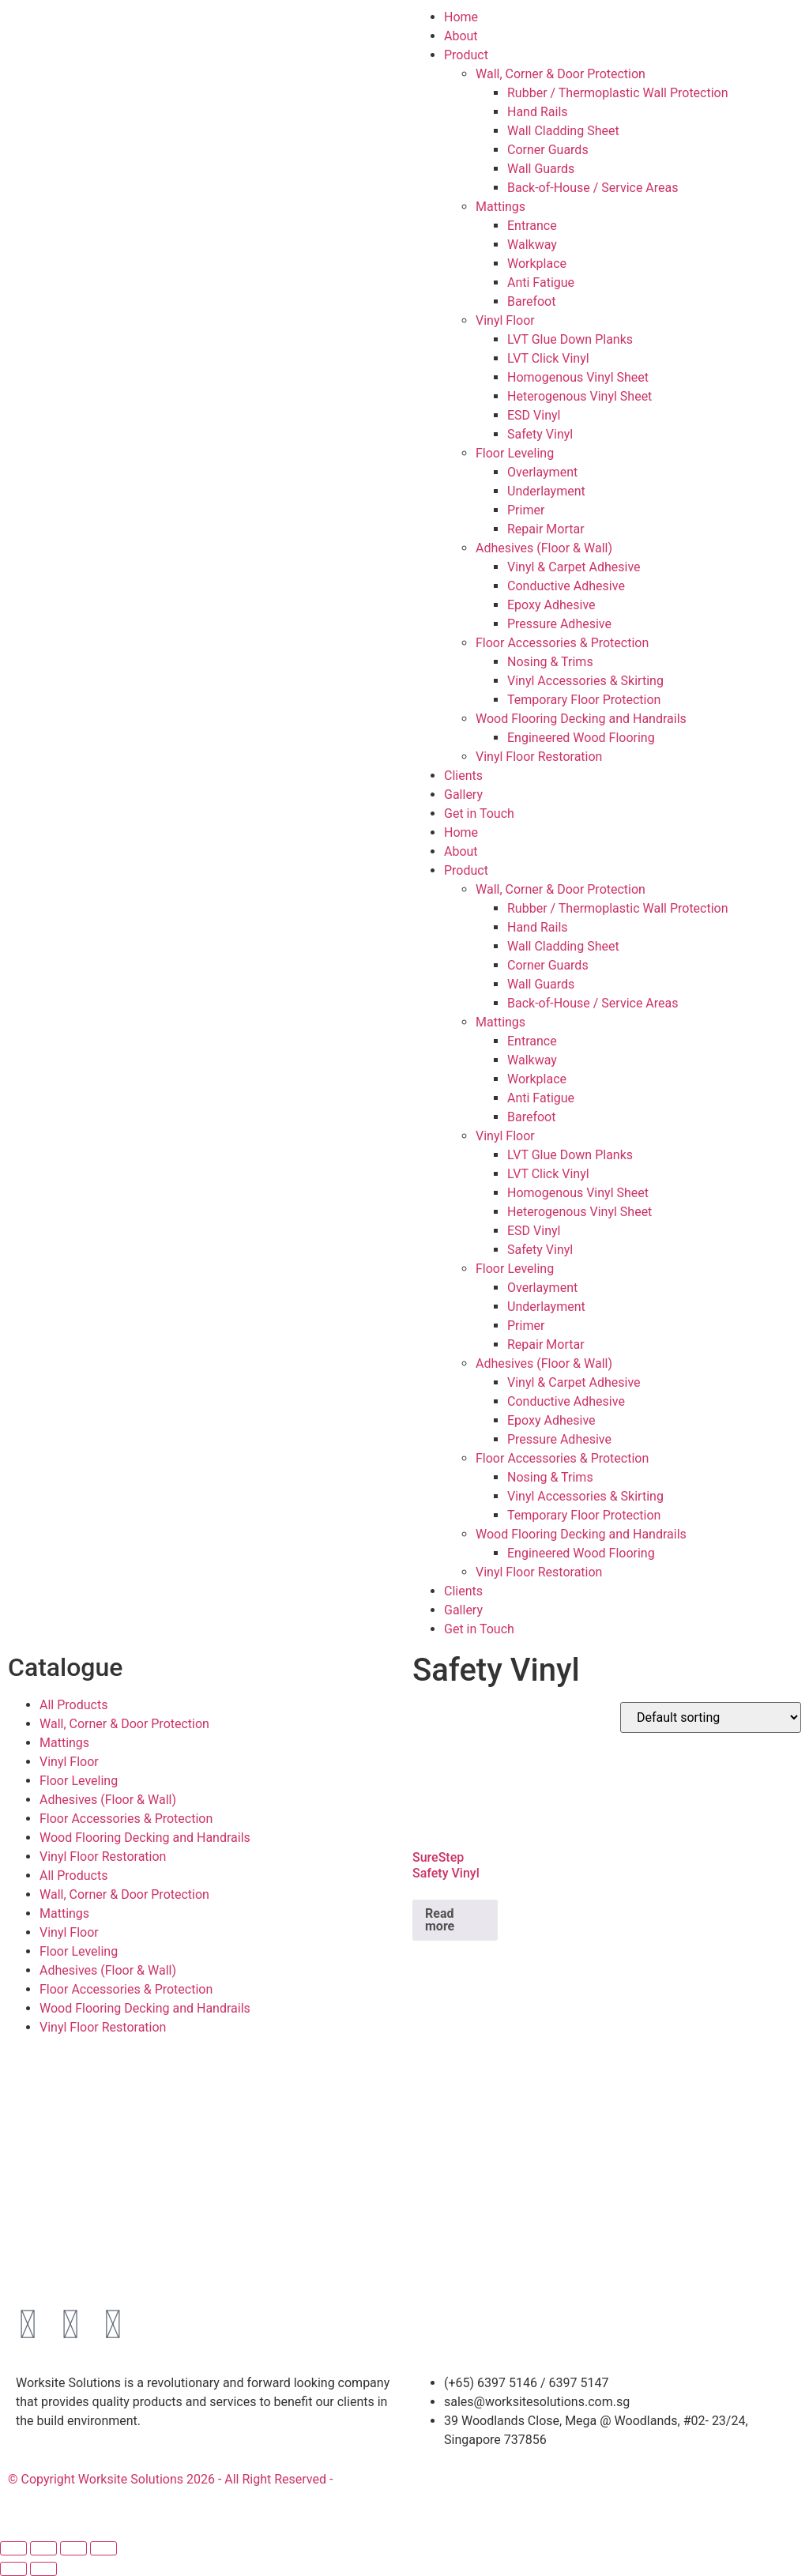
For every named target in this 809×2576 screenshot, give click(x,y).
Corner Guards (548, 149)
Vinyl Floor (505, 320)
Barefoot (531, 301)
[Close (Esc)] (103, 2548)
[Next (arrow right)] (43, 2569)
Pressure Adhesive (559, 623)
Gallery (463, 794)
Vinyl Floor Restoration (539, 756)
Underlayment (546, 491)
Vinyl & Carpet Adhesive (574, 566)
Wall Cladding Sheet (563, 130)
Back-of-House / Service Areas (593, 187)
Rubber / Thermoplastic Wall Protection (617, 92)
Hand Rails (537, 111)
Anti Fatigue (540, 282)
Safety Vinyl (540, 434)
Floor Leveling (515, 453)
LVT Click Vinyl (548, 358)
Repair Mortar (546, 529)
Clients (463, 775)
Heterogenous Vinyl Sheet (579, 396)
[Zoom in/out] (13, 2548)
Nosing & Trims (550, 661)
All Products (73, 1704)
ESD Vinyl (533, 415)
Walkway (532, 244)
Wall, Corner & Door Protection (560, 73)
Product (466, 54)
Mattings (500, 206)
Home (461, 16)
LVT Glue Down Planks (570, 339)
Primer (525, 510)
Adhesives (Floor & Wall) (544, 547)
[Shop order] (710, 1717)
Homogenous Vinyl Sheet (578, 377)
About (461, 35)
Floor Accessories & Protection (562, 642)
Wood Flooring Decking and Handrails (581, 718)
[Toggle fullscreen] (43, 2548)
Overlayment (542, 472)
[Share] (73, 2548)
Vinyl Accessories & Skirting (585, 680)
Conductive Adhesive (566, 585)
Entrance (532, 225)
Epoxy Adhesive (551, 604)
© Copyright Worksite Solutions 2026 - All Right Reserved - (170, 2479)
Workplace (536, 263)
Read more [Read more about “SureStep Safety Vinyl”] (439, 1920)
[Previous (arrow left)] (13, 2569)
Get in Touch (479, 813)
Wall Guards (540, 168)
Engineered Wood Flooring (581, 737)
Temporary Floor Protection (583, 699)
